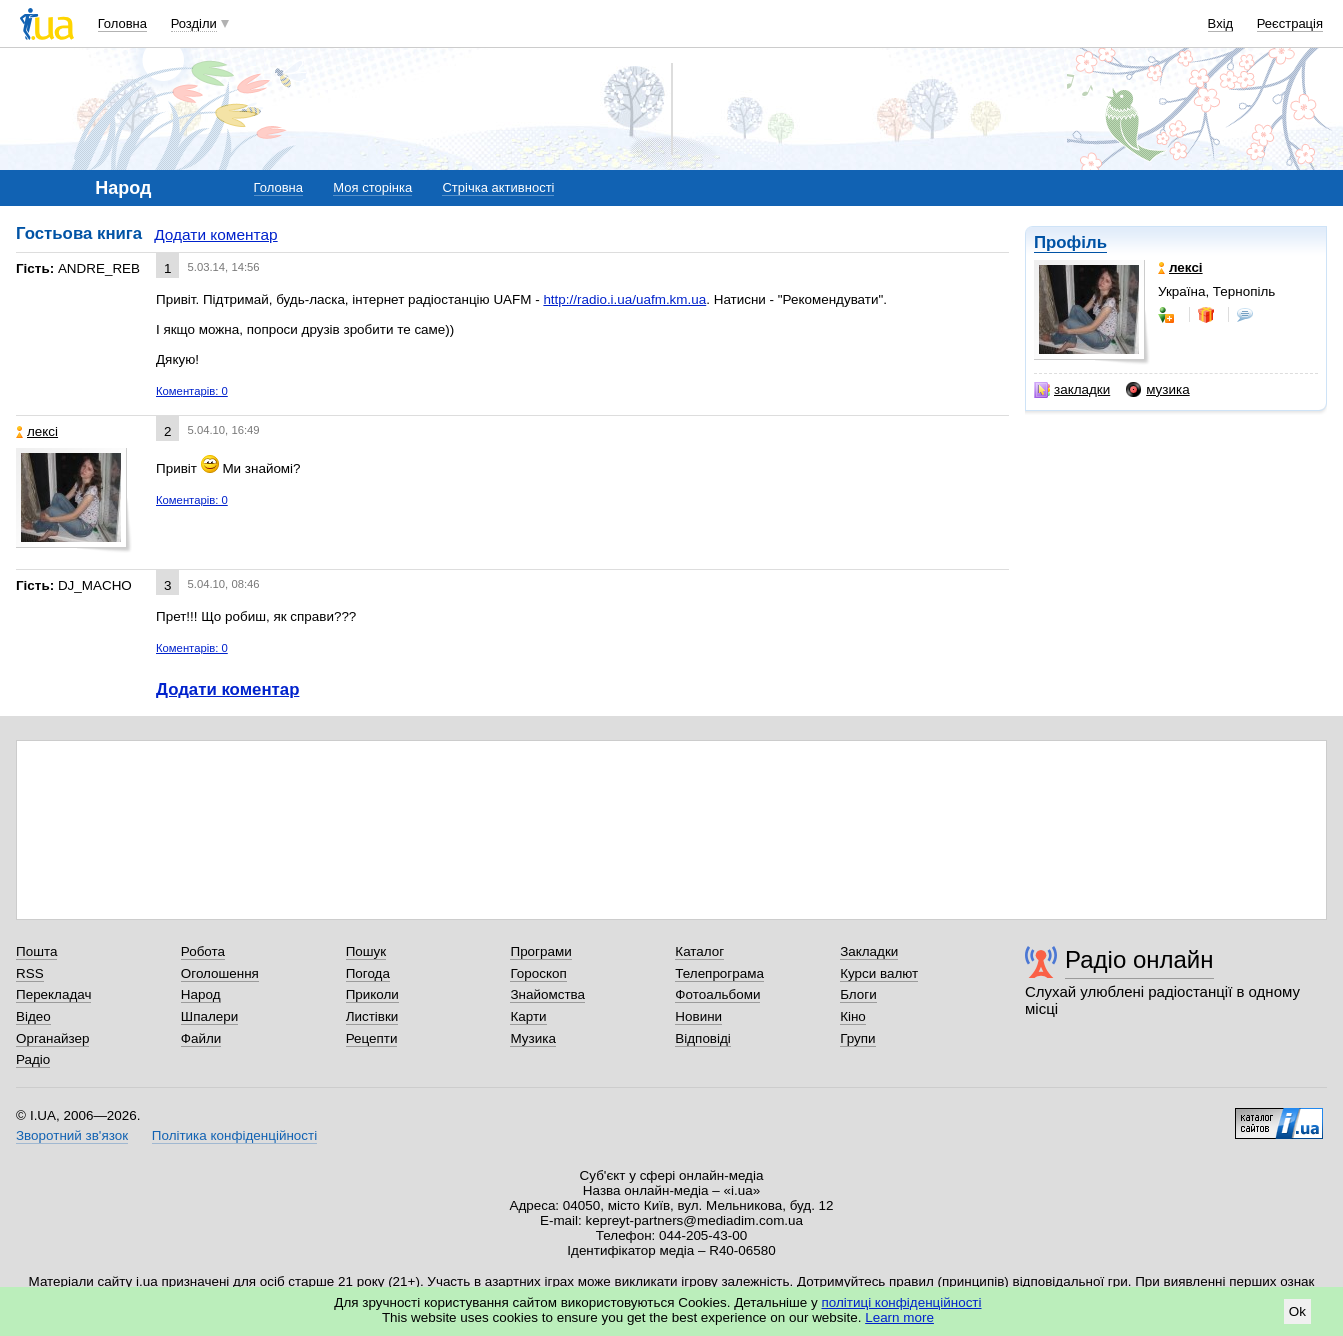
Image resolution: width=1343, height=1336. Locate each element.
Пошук (366, 951)
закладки (1072, 390)
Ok (1297, 1311)
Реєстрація (1290, 23)
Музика (532, 1038)
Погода (368, 973)
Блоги (858, 994)
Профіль (1070, 242)
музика (1157, 390)
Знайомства (547, 994)
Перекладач (53, 994)
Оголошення (220, 973)
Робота (203, 951)
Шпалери (209, 1016)
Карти (528, 1016)
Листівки (372, 1016)
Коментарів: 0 (192, 391)
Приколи (372, 994)
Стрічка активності (498, 187)
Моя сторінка (372, 187)
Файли (201, 1038)
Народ (201, 994)
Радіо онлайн (1139, 959)
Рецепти (372, 1038)
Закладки (869, 951)
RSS (30, 973)
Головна (122, 23)
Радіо (33, 1059)
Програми (540, 951)
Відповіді (703, 1038)
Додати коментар (215, 234)
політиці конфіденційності (902, 1302)
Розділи (194, 23)
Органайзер (52, 1038)
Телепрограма (719, 973)
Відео (33, 1016)
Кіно (853, 1016)
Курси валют (879, 973)
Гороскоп (538, 973)
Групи (857, 1038)
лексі (37, 431)
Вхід (1221, 23)
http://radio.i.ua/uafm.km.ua (624, 299)
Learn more (899, 1317)
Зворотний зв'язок (72, 1135)
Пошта (36, 951)
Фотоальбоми (717, 994)
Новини (698, 1016)
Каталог (699, 951)
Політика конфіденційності (234, 1135)
